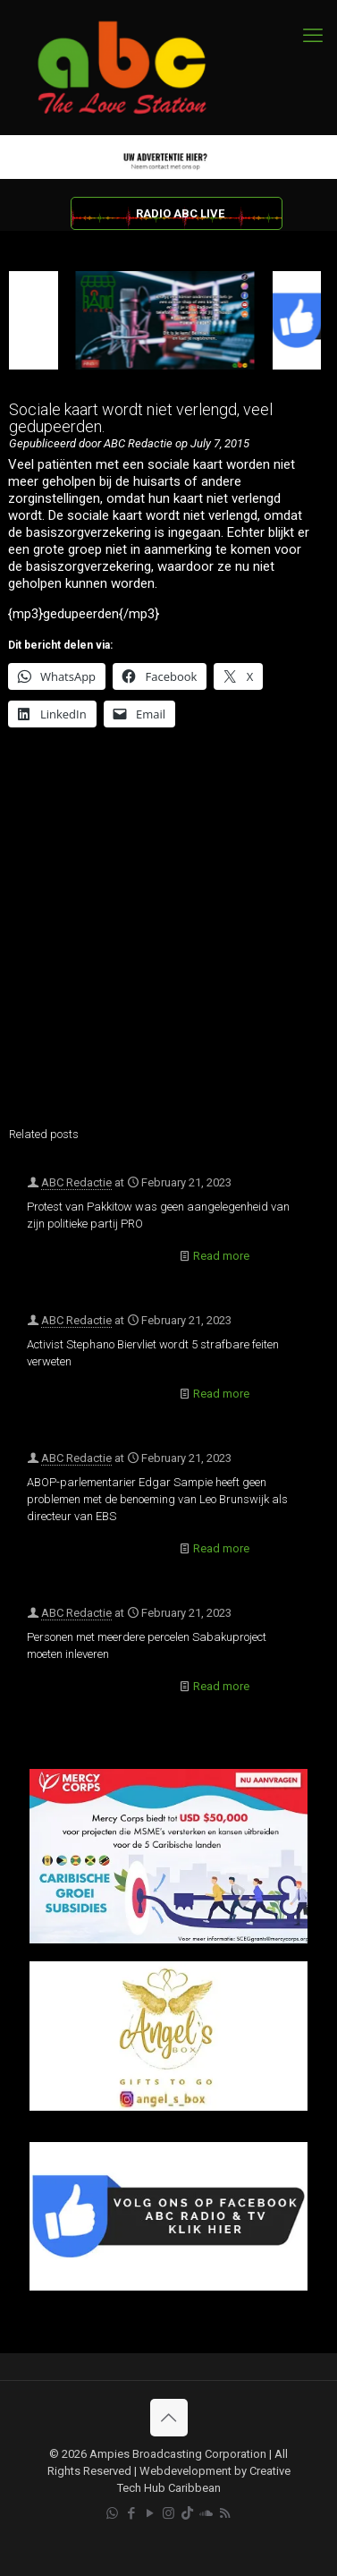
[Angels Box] (168, 2106)
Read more (221, 1255)
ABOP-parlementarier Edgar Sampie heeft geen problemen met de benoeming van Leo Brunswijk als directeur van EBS (157, 1499)
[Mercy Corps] (168, 1939)
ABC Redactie (76, 1182)
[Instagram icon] (168, 2513)
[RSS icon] (225, 2513)
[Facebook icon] (131, 2513)
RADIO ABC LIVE (180, 213)
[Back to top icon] (169, 2417)
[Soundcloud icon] (206, 2513)
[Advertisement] (168, 932)
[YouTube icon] (149, 2513)
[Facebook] (168, 2286)
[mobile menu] (313, 36)
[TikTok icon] (187, 2513)
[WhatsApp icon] (112, 2513)
